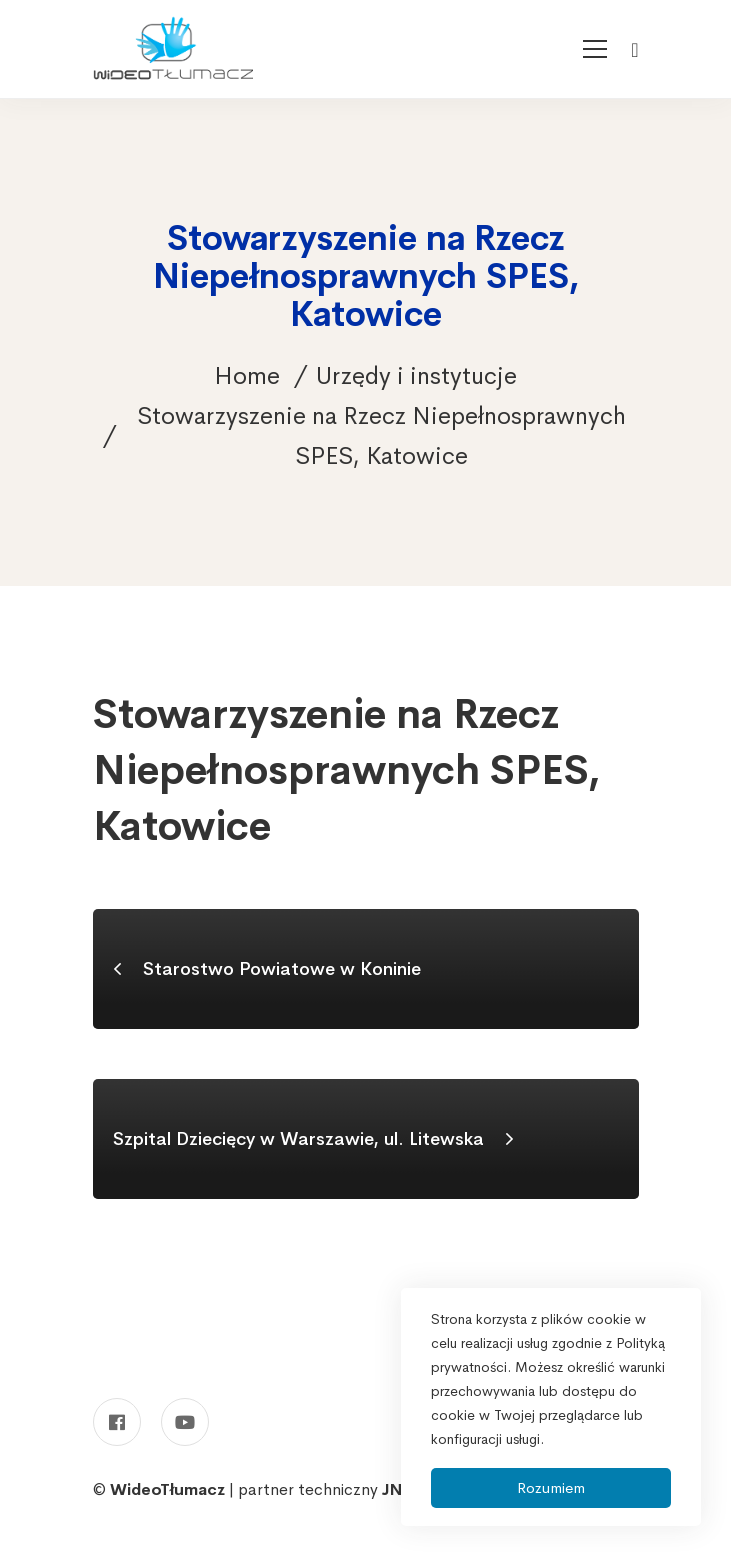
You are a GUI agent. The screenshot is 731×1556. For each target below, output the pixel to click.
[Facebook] (117, 1422)
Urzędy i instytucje (416, 376)
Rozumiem (551, 1487)
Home (247, 376)
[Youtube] (185, 1422)
